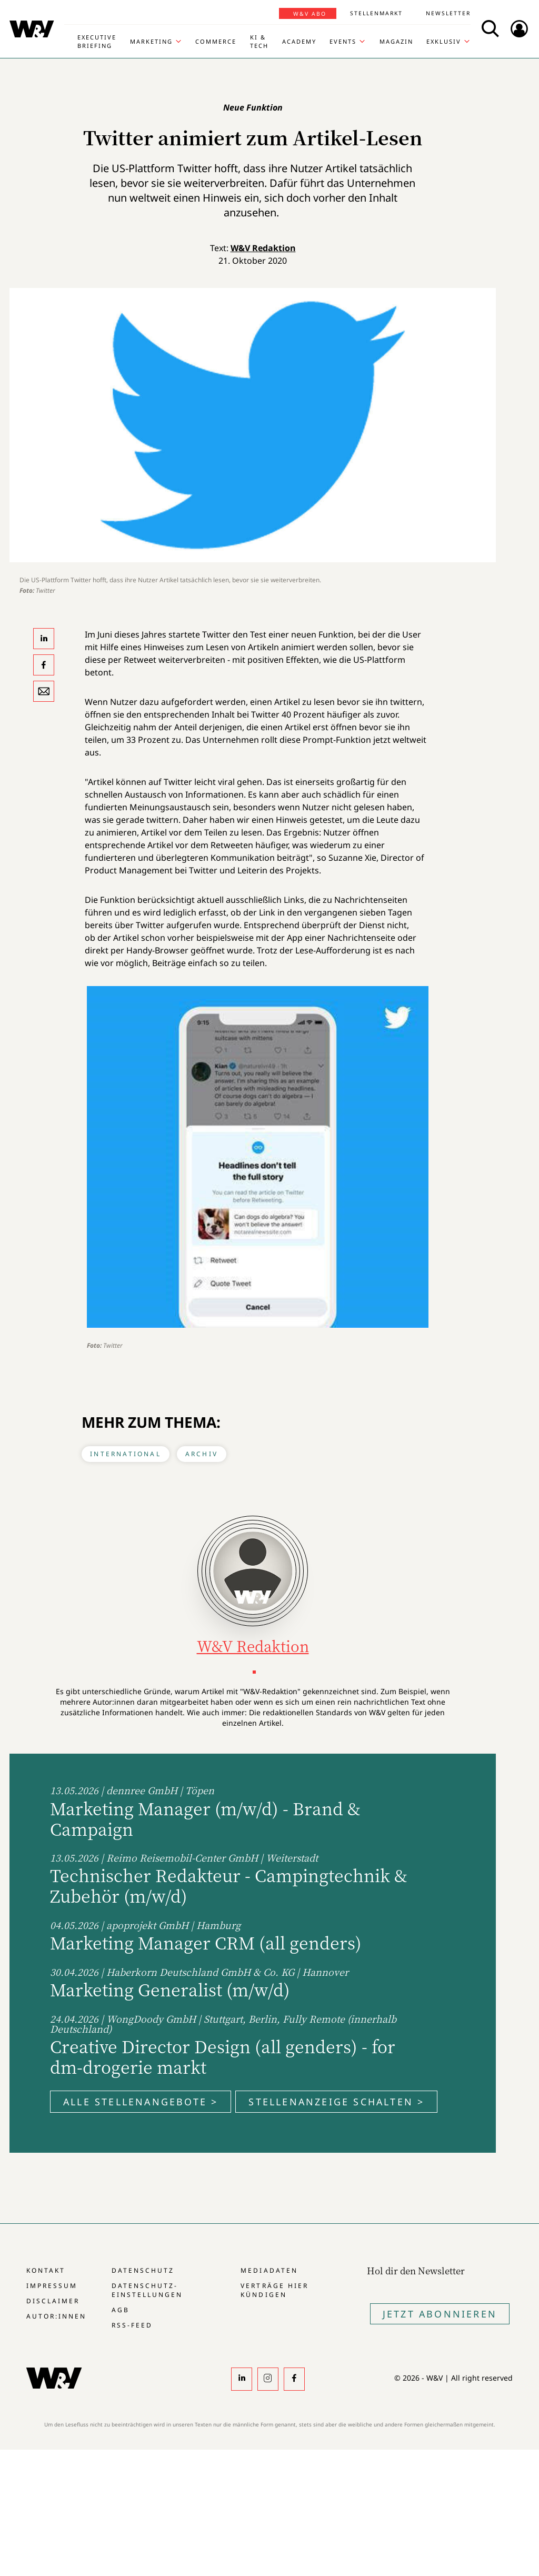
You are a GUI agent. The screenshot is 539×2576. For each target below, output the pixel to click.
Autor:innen (56, 2316)
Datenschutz (143, 2270)
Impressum (51, 2285)
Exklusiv (443, 41)
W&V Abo (309, 13)
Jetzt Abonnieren (440, 2314)
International (125, 1453)
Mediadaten (269, 2270)
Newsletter (448, 13)
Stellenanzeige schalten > (336, 2101)
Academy (299, 41)
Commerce (215, 41)
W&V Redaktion (263, 248)
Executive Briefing (96, 41)
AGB (120, 2309)
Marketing (151, 41)
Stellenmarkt (376, 13)
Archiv (201, 1453)
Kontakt (45, 2270)
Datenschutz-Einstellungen (147, 2290)
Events (343, 41)
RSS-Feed (132, 2325)
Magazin (396, 41)
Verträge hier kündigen (274, 2290)
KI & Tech (259, 41)
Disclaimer (52, 2300)
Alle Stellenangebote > (140, 2101)
